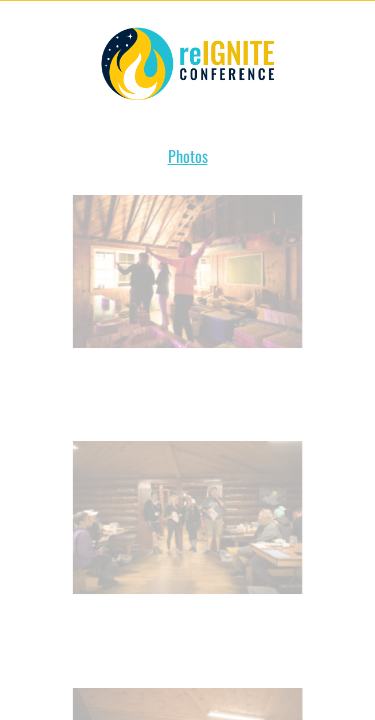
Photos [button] (188, 156)
